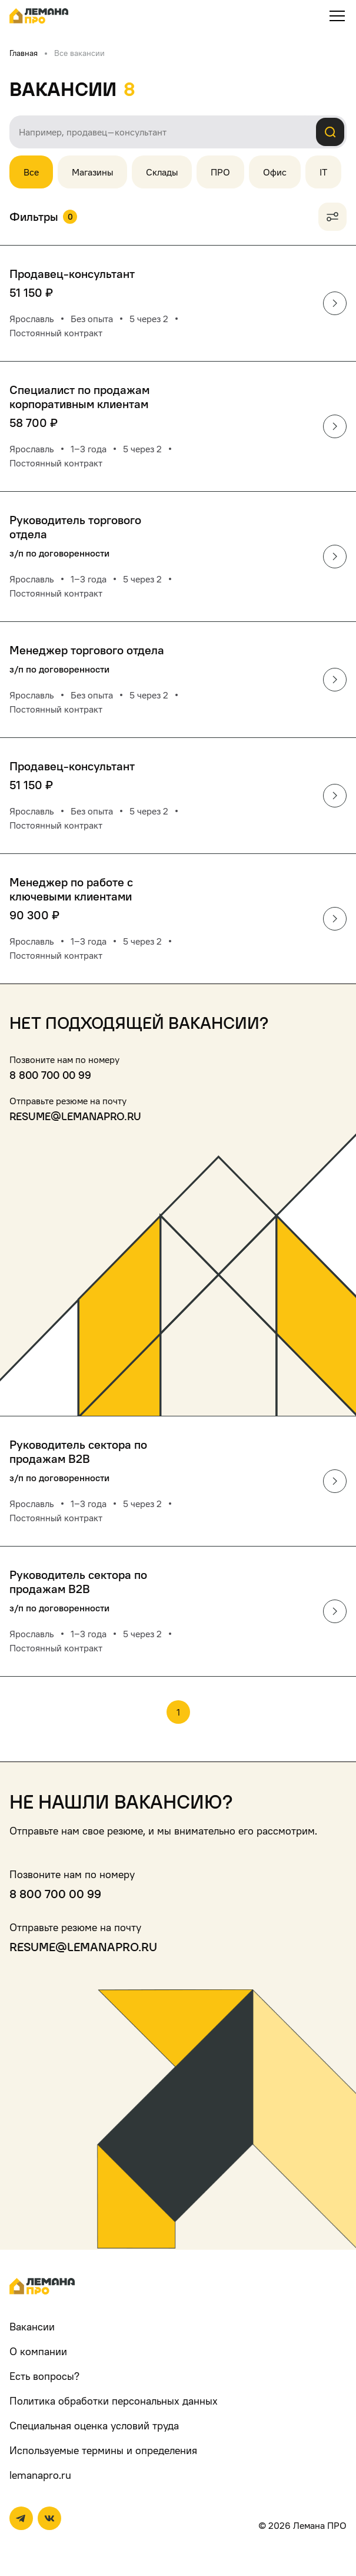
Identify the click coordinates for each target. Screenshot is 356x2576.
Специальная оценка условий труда (94, 2425)
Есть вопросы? (44, 2376)
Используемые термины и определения (103, 2450)
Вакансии (32, 2326)
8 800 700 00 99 (50, 1075)
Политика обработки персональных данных (113, 2401)
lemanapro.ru (40, 2475)
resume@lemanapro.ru (75, 1116)
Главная (23, 53)
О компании (38, 2351)
